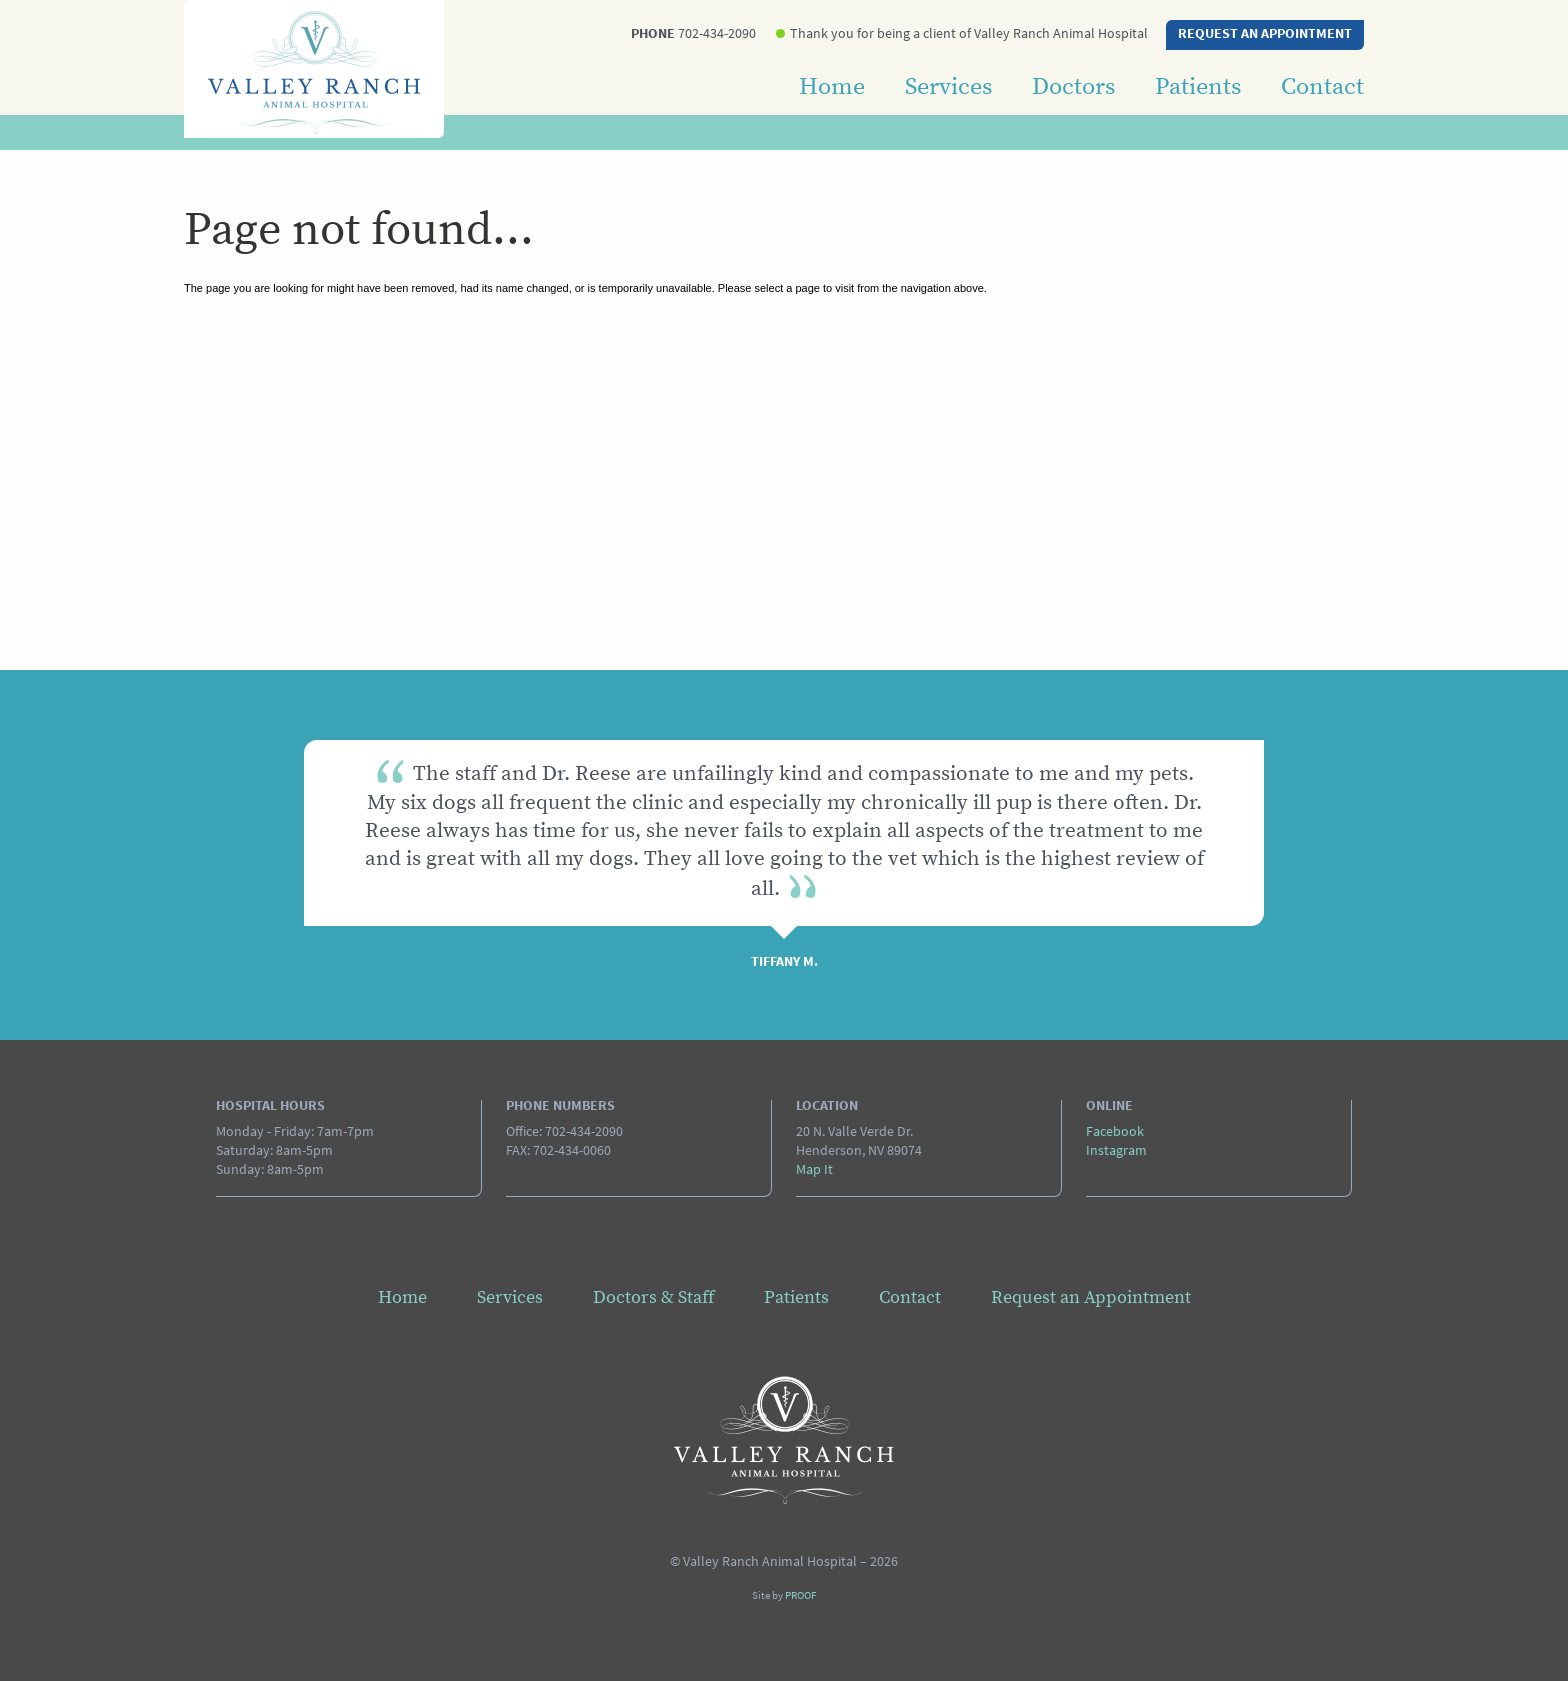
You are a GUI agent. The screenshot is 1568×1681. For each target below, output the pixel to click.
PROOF (800, 1596)
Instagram (1116, 1151)
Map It (814, 1170)
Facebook (1115, 1132)
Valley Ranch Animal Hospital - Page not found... (784, 1440)
